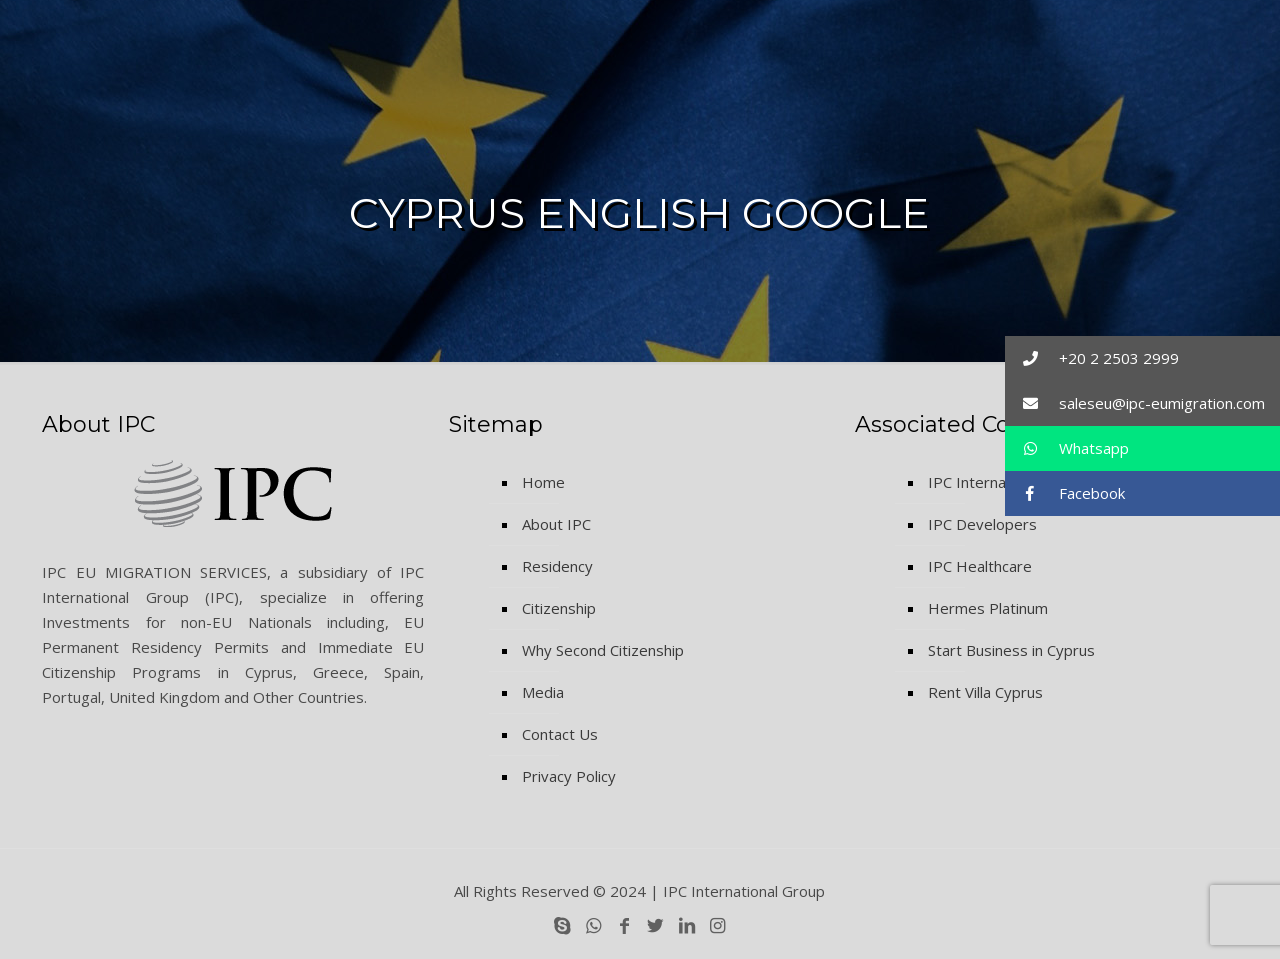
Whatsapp (1067, 448)
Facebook (1065, 493)
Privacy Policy (569, 776)
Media (543, 692)
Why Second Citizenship (603, 650)
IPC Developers (982, 524)
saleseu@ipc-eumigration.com (1135, 403)
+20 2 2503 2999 (1092, 358)
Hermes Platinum (988, 608)
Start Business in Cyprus (1011, 650)
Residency (557, 566)
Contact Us (560, 734)
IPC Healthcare (980, 566)
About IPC (556, 524)
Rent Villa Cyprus (985, 692)
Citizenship (559, 608)
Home (543, 482)
